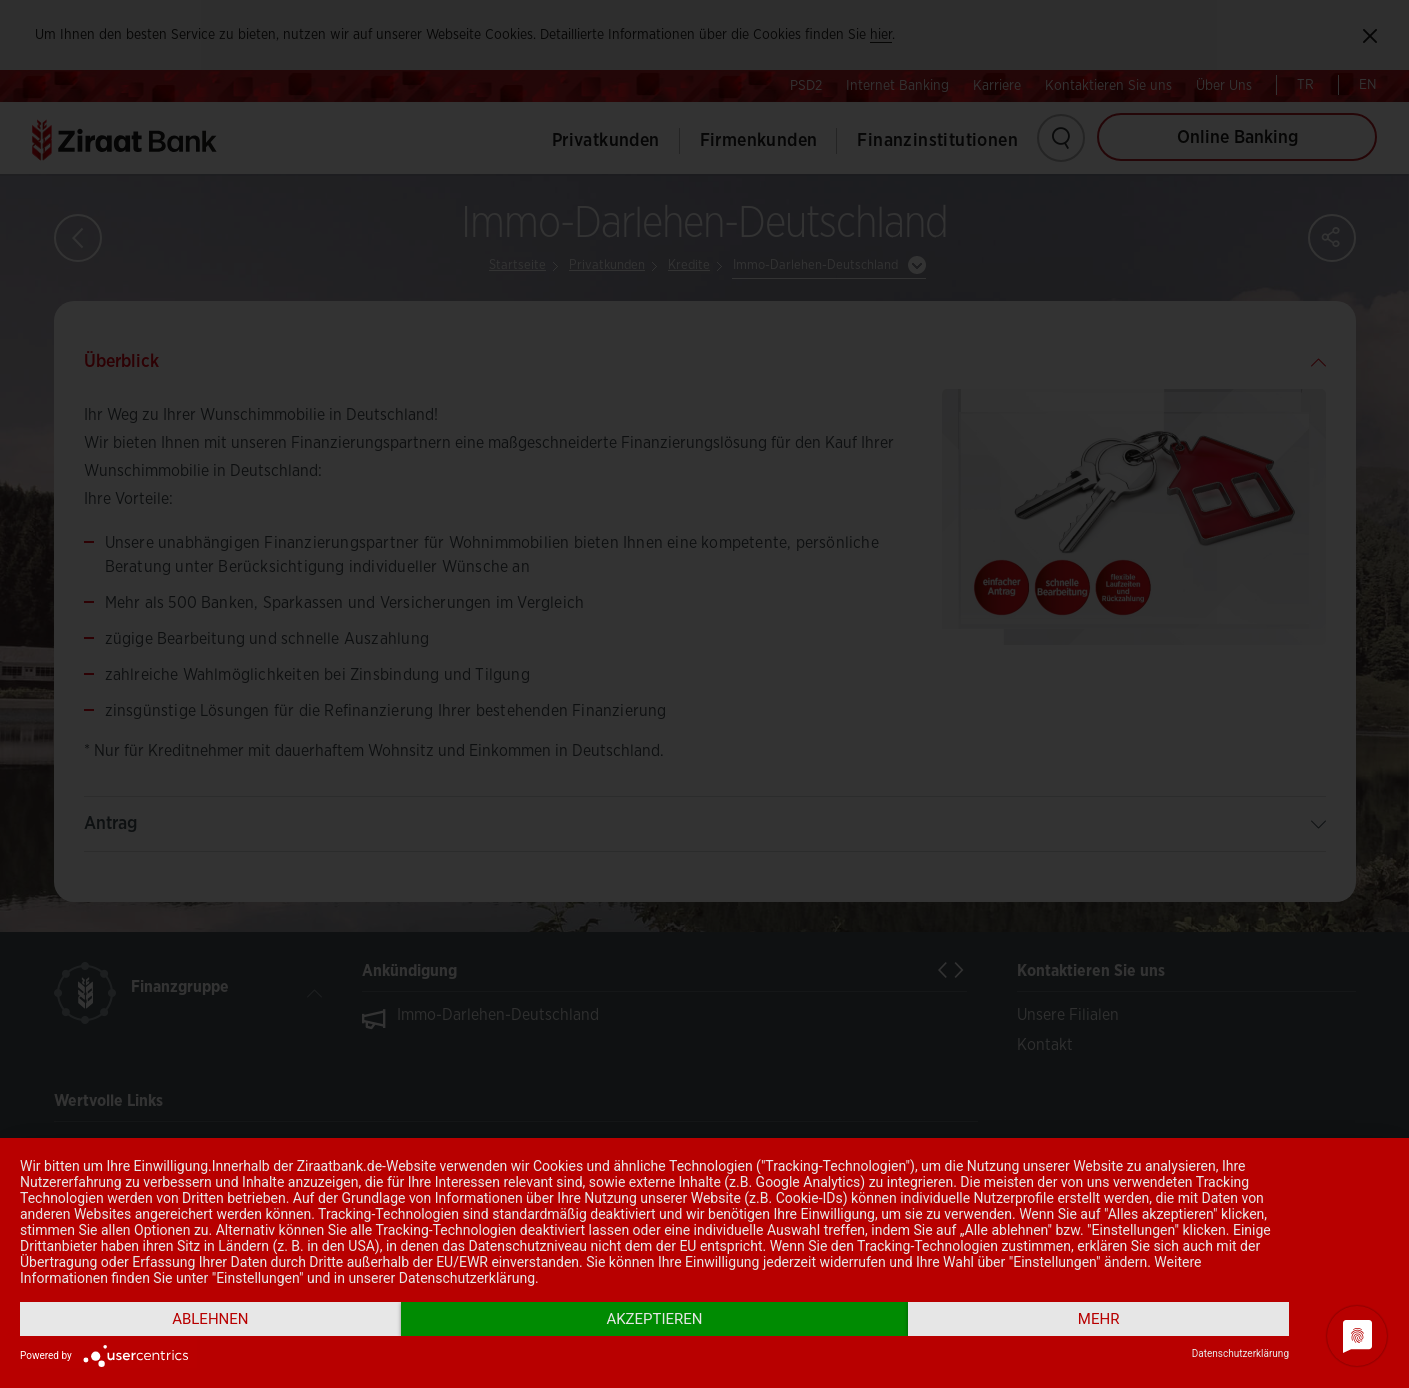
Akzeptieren (654, 1319)
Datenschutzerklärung (1240, 1353)
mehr (1099, 1319)
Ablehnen (210, 1319)
